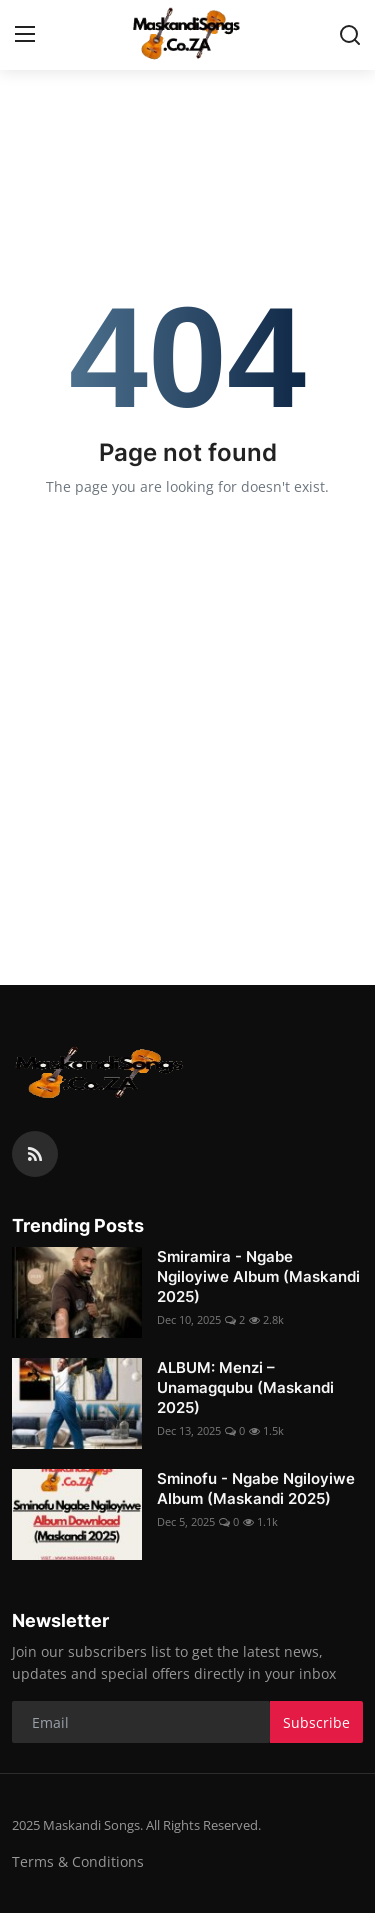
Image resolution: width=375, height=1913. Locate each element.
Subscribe (316, 1722)
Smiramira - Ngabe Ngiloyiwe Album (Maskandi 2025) (258, 1276)
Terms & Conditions (78, 1861)
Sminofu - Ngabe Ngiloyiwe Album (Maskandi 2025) (256, 1488)
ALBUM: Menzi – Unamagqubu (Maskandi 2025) (245, 1387)
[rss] (35, 1154)
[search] (350, 35)
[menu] (25, 35)
